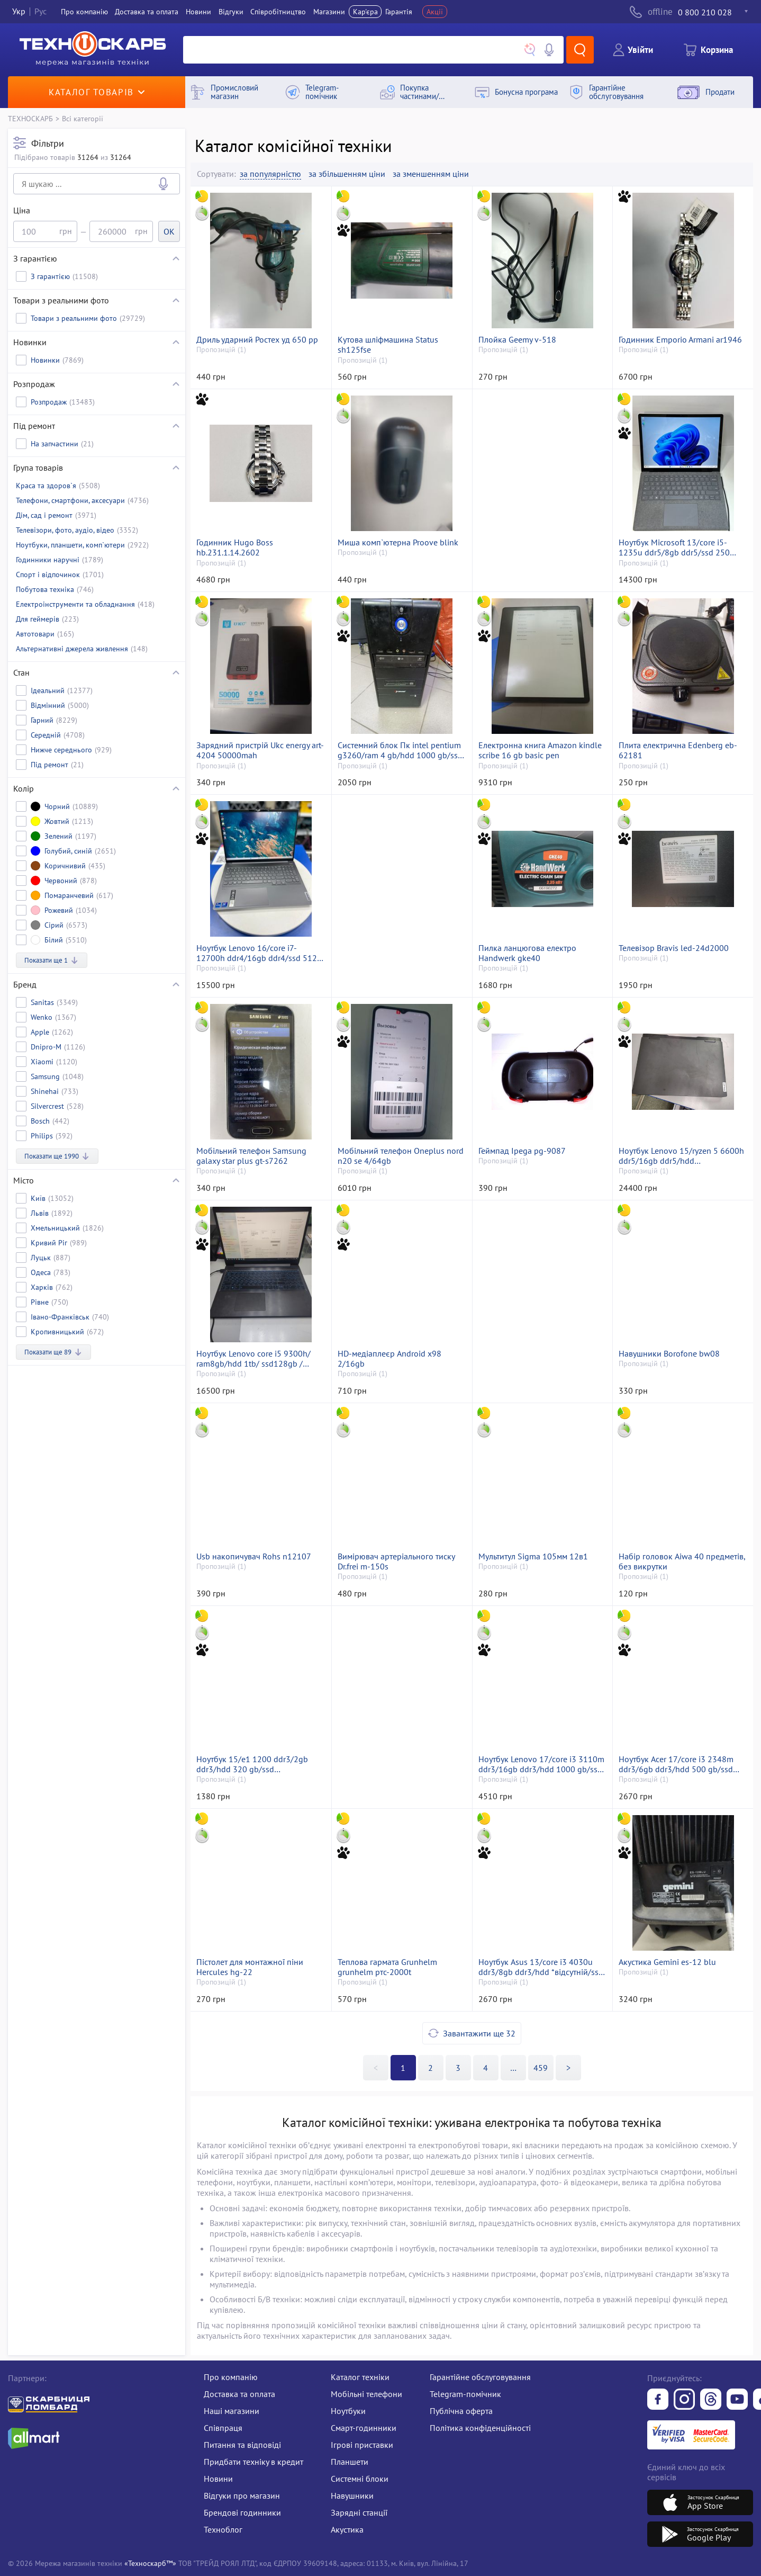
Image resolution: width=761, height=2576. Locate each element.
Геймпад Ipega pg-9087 (522, 1151)
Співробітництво (278, 11)
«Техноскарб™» (150, 2563)
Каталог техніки (360, 2377)
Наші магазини (231, 2411)
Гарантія (398, 11)
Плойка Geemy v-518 (517, 340)
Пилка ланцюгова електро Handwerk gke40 (527, 953)
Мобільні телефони (366, 2394)
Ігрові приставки (362, 2444)
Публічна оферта (461, 2411)
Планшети (349, 2461)
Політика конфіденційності (480, 2427)
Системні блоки (359, 2478)
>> (513, 2067)
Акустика (347, 2529)
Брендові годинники (242, 2512)
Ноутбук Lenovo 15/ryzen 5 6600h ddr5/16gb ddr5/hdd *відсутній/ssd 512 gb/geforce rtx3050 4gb (681, 1156)
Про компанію (231, 2377)
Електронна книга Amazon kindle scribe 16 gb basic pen (540, 750)
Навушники (352, 2495)
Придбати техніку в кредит (253, 2461)
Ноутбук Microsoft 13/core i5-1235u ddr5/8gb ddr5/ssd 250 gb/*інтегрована (674, 547)
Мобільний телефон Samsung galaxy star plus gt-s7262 (251, 1156)
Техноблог (223, 2529)
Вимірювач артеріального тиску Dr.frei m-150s (396, 1561)
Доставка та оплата (146, 11)
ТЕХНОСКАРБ (30, 118)
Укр (18, 11)
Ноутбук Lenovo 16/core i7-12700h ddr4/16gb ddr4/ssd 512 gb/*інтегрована (256, 953)
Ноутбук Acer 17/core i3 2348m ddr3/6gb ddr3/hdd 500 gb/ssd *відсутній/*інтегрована (676, 1764)
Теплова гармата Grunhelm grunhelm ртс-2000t (387, 1967)
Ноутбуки (348, 2411)
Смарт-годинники (363, 2427)
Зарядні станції (359, 2512)
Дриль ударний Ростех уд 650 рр (257, 340)
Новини (198, 11)
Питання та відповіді (242, 2444)
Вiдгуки (231, 11)
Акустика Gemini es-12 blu (667, 1962)
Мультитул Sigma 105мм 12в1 (533, 1556)
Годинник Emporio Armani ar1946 (680, 340)
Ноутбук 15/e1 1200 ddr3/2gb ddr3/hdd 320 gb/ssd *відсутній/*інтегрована (252, 1764)
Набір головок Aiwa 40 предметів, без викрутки (682, 1561)
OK (169, 231)
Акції (435, 11)
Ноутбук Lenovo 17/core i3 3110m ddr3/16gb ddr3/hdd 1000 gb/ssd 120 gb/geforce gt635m (541, 1764)
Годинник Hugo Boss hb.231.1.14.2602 (234, 547)
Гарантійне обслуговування (480, 2377)
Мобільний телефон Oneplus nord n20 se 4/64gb (401, 1156)
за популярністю (270, 174)
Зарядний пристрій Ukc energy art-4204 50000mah (260, 750)
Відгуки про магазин (242, 2495)
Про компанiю (84, 11)
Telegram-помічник (465, 2394)
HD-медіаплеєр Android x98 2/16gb (389, 1359)
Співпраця (223, 2427)
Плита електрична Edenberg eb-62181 (678, 750)
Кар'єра (365, 11)
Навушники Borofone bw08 (669, 1354)
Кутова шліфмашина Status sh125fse (388, 345)
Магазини (329, 11)
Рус (40, 11)
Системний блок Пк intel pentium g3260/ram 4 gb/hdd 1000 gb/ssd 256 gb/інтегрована (400, 750)
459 (540, 2067)
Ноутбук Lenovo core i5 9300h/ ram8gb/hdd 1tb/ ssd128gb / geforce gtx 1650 (253, 1359)
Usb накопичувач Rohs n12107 (253, 1556)
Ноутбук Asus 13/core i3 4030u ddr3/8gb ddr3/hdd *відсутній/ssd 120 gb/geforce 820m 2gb (540, 1967)
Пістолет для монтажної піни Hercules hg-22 (249, 1967)
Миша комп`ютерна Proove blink (398, 542)
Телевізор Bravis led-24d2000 (674, 948)
